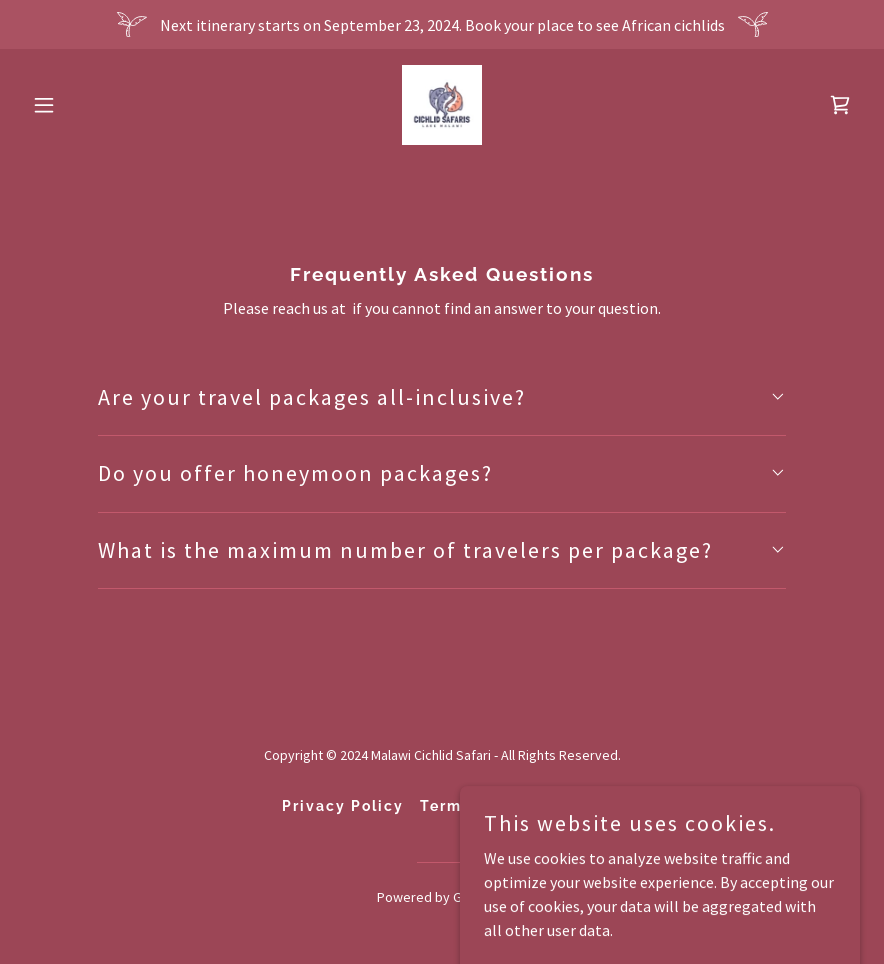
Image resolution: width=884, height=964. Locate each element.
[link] (442, 105)
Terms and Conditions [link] (511, 806)
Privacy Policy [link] (343, 806)
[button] (86, 105)
